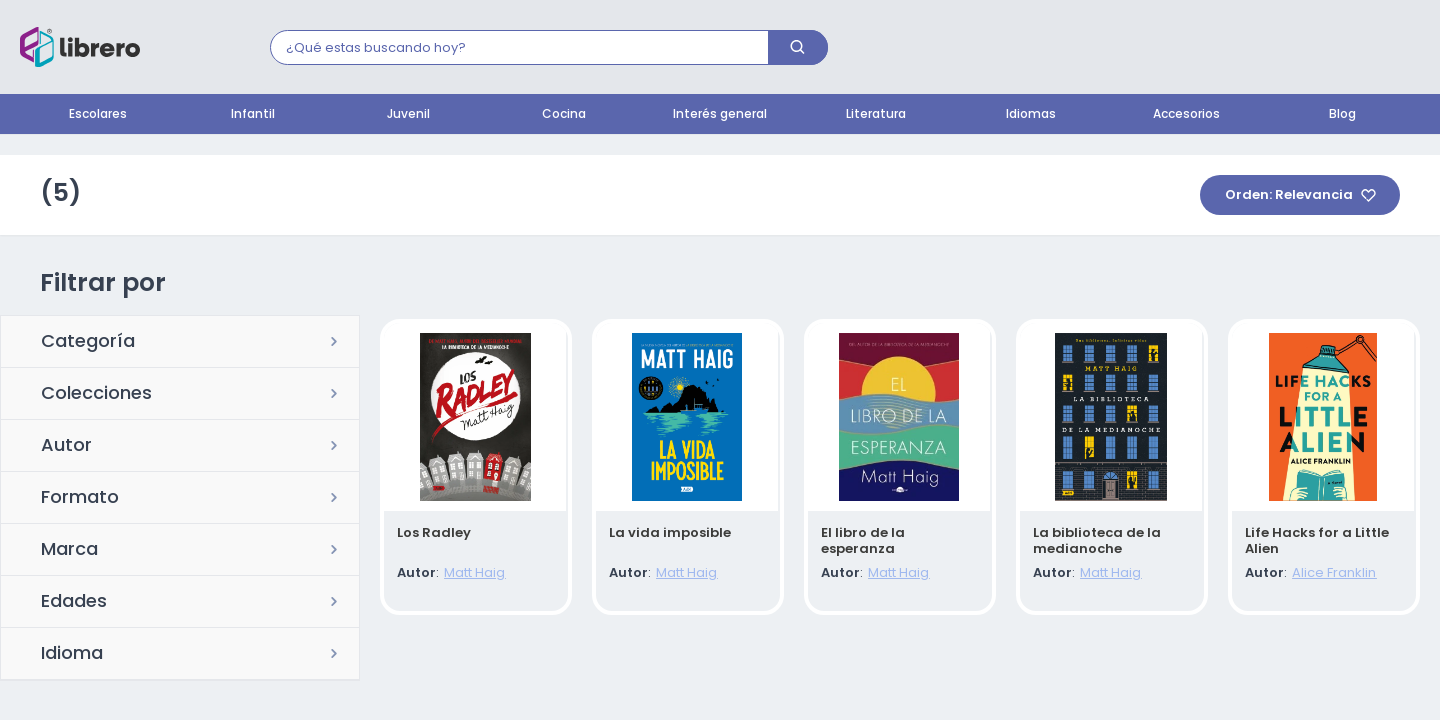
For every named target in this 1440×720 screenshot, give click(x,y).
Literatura (876, 115)
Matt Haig (471, 574)
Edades (74, 603)
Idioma (72, 655)
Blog (1342, 115)
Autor (66, 447)
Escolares (98, 115)
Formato (80, 499)
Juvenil (408, 115)
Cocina (564, 115)
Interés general (720, 115)
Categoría (88, 343)
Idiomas (1031, 115)
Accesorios (1186, 115)
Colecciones (96, 395)
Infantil (253, 115)
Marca (69, 551)
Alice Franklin (1331, 574)
